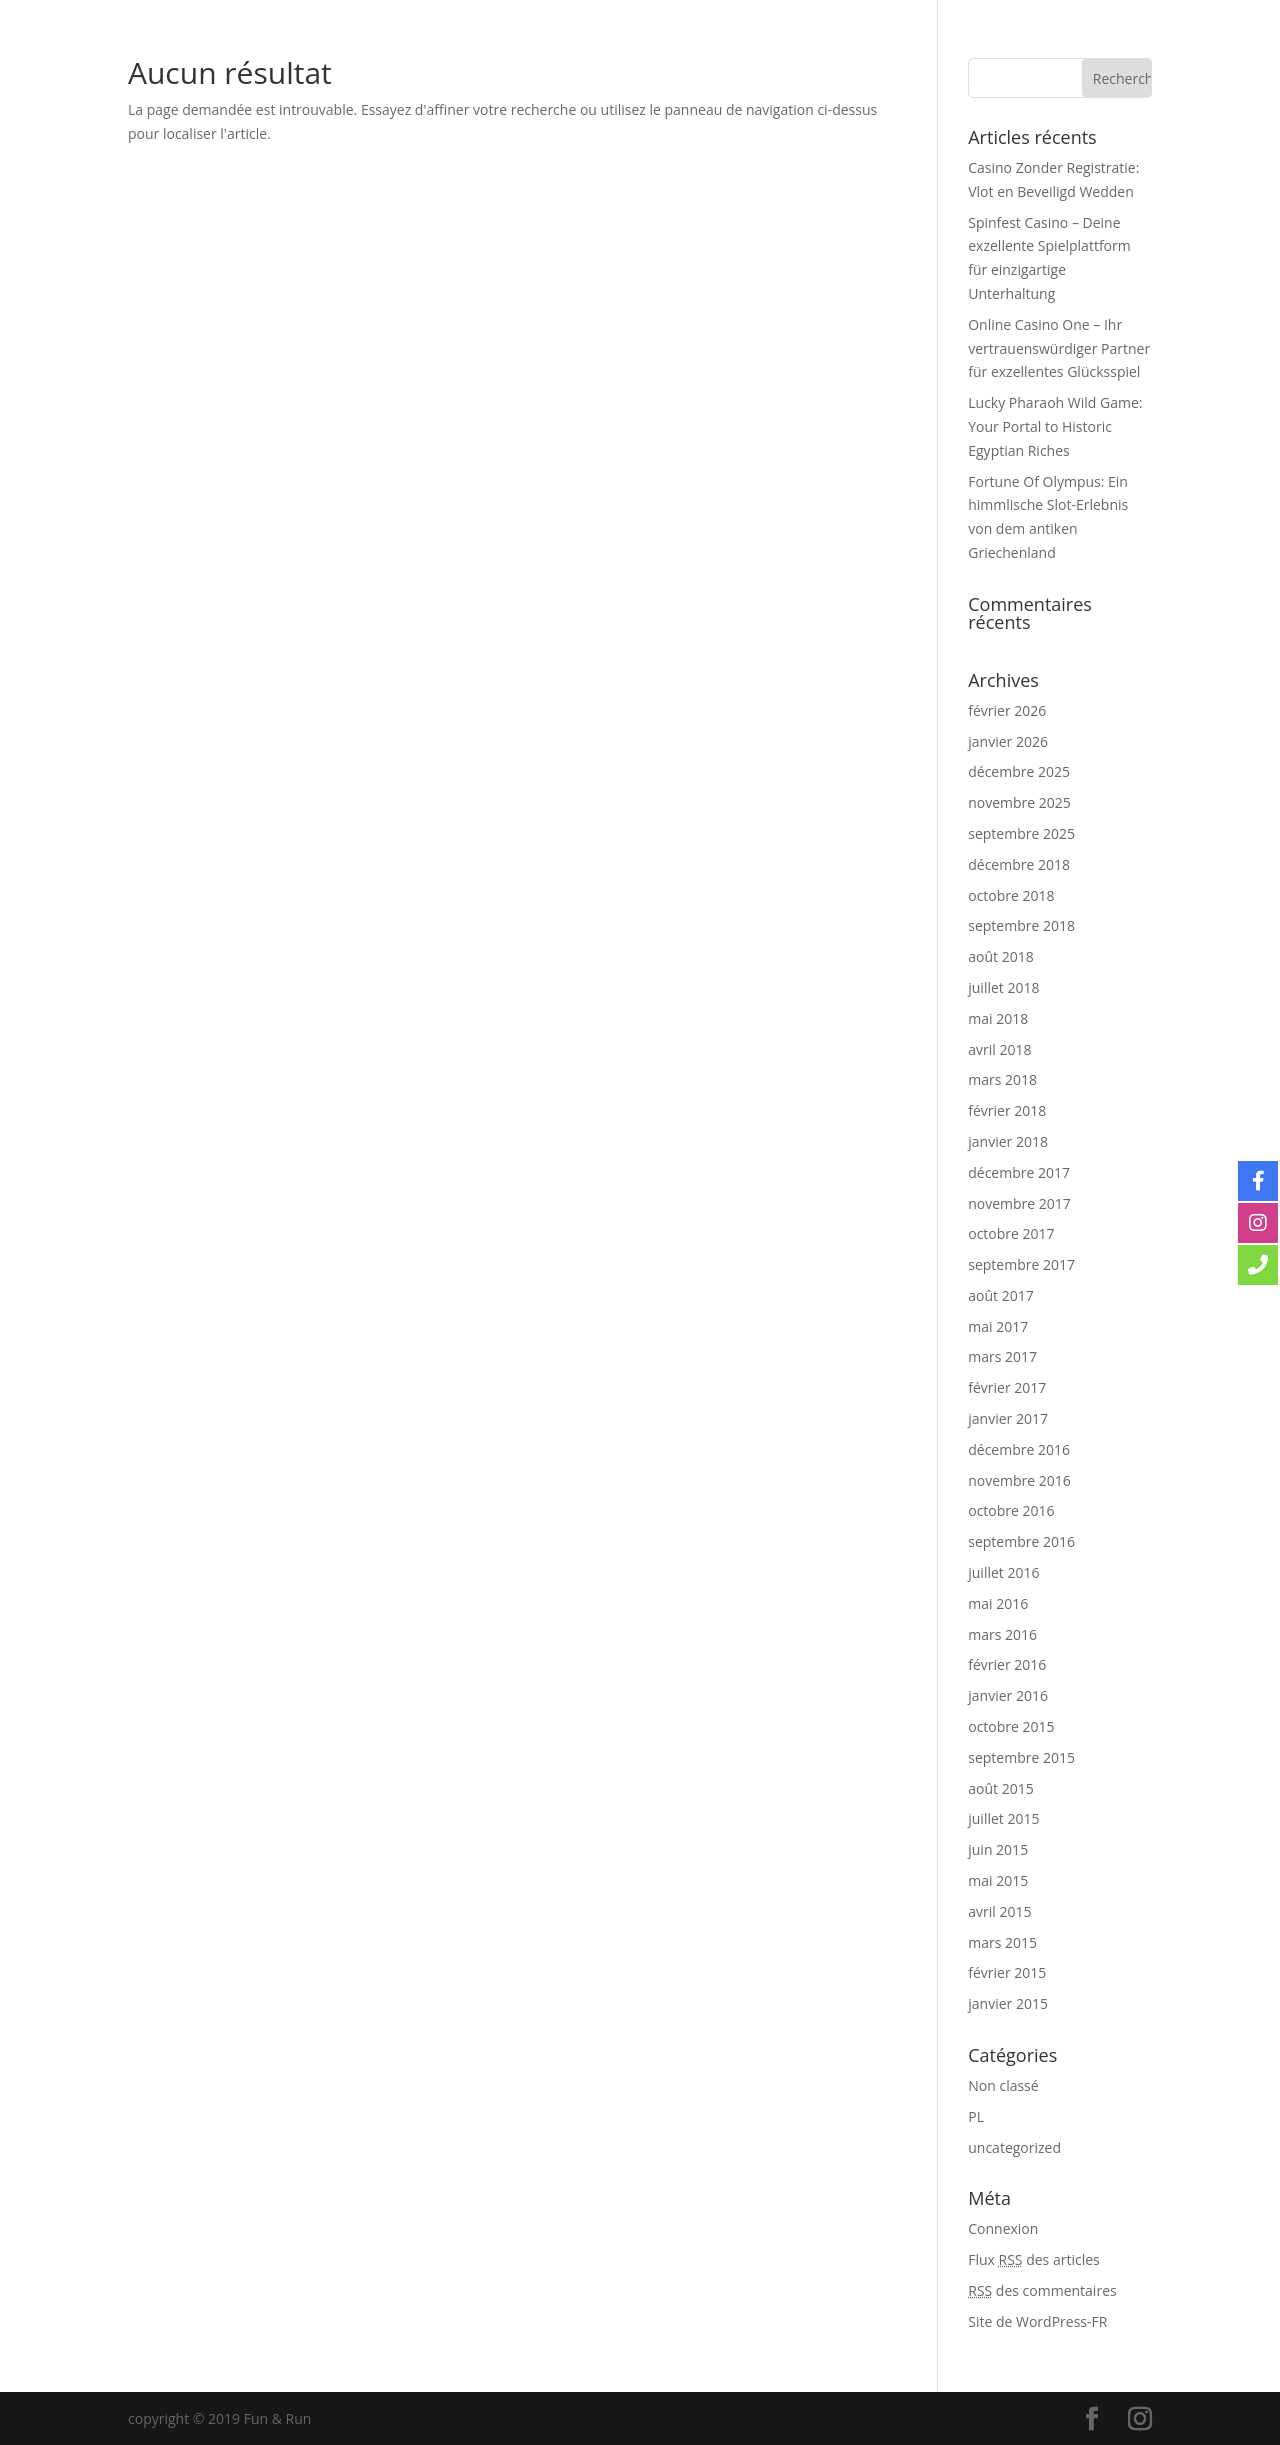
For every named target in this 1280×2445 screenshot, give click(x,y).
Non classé (1003, 2085)
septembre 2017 (1021, 1264)
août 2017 (1000, 1295)
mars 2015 (1002, 1942)
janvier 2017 (1008, 1418)
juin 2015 (998, 1849)
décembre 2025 (1019, 771)
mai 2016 (998, 1603)
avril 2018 (999, 1049)
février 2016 (1007, 1664)
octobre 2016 (1011, 1510)
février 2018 (1007, 1110)
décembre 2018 (1019, 864)
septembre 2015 (1021, 1757)
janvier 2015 (1008, 2003)
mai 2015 (998, 1880)
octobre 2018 (1011, 895)
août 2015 (1000, 1788)
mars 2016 (1002, 1634)
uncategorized (1014, 2147)
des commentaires (1042, 2290)
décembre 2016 (1019, 1449)
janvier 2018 (1008, 1141)
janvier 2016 (1008, 1695)
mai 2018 (998, 1018)
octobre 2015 (1011, 1726)
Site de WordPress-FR (1037, 2321)
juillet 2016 (1003, 1572)
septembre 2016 (1021, 1541)
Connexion (1003, 2228)
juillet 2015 (1003, 1818)
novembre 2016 (1019, 1480)
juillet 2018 (1003, 987)
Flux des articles (1033, 2259)
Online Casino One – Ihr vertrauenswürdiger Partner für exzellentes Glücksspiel (1059, 348)
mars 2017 (1002, 1356)
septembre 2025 (1021, 833)
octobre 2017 (1011, 1233)
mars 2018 (1002, 1079)
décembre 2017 (1019, 1172)
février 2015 (1007, 1972)
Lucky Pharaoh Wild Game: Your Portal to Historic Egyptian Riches (1055, 426)
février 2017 (1007, 1387)
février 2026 (1007, 710)
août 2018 (1000, 956)
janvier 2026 (1008, 741)
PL (976, 2116)
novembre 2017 (1019, 1203)
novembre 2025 (1019, 802)
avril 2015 (999, 1911)
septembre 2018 (1021, 925)
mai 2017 (998, 1326)
